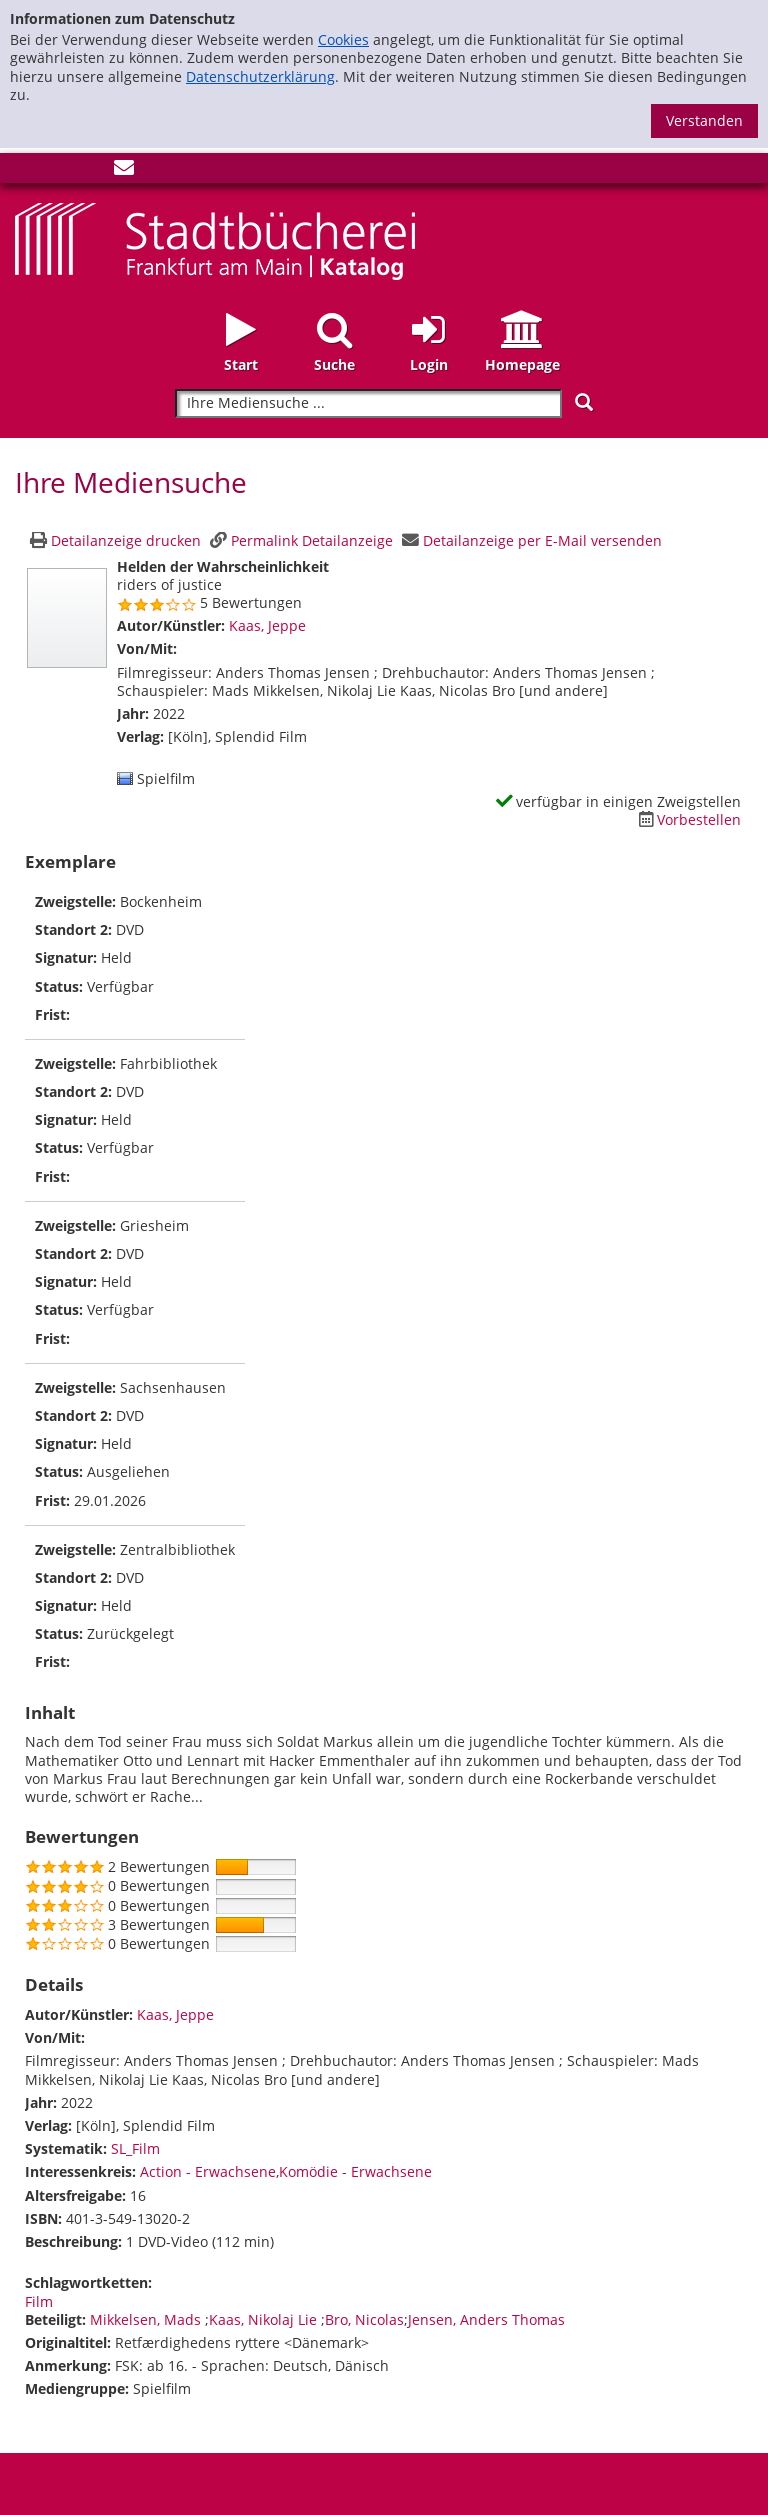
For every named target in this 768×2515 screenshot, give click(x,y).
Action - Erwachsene (208, 2171)
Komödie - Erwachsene (355, 2171)
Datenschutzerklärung (260, 76)
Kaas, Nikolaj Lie (265, 2319)
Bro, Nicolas (364, 2319)
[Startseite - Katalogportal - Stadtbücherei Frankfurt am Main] (215, 239)
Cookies (343, 39)
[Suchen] (584, 402)
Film (39, 2301)
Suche (334, 364)
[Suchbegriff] (368, 403)
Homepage (522, 364)
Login (429, 364)
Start (241, 364)
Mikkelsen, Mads (147, 2319)
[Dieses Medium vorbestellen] (687, 819)
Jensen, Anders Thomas (486, 2319)
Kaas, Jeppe (267, 625)
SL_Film (135, 2148)
